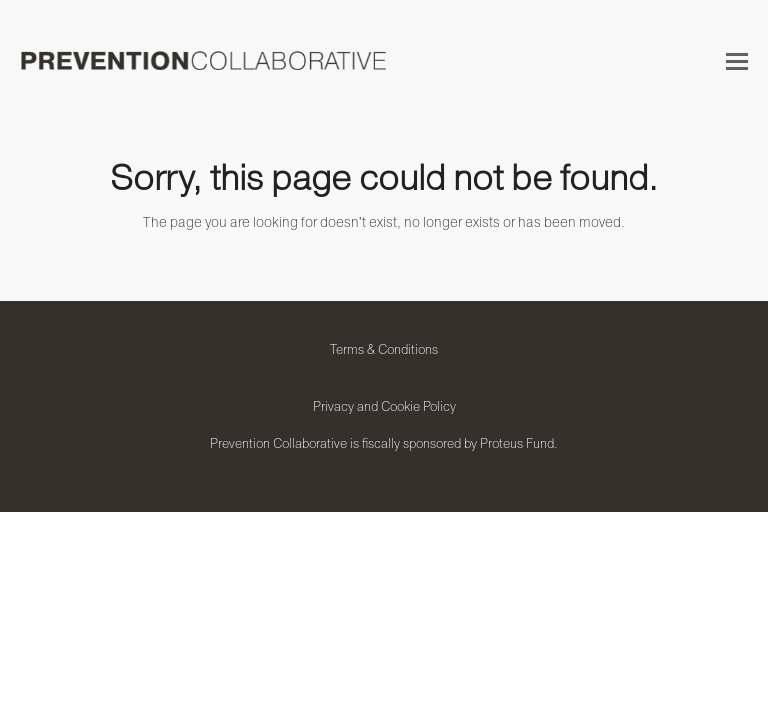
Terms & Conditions (384, 349)
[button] (737, 61)
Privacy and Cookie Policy (384, 406)
